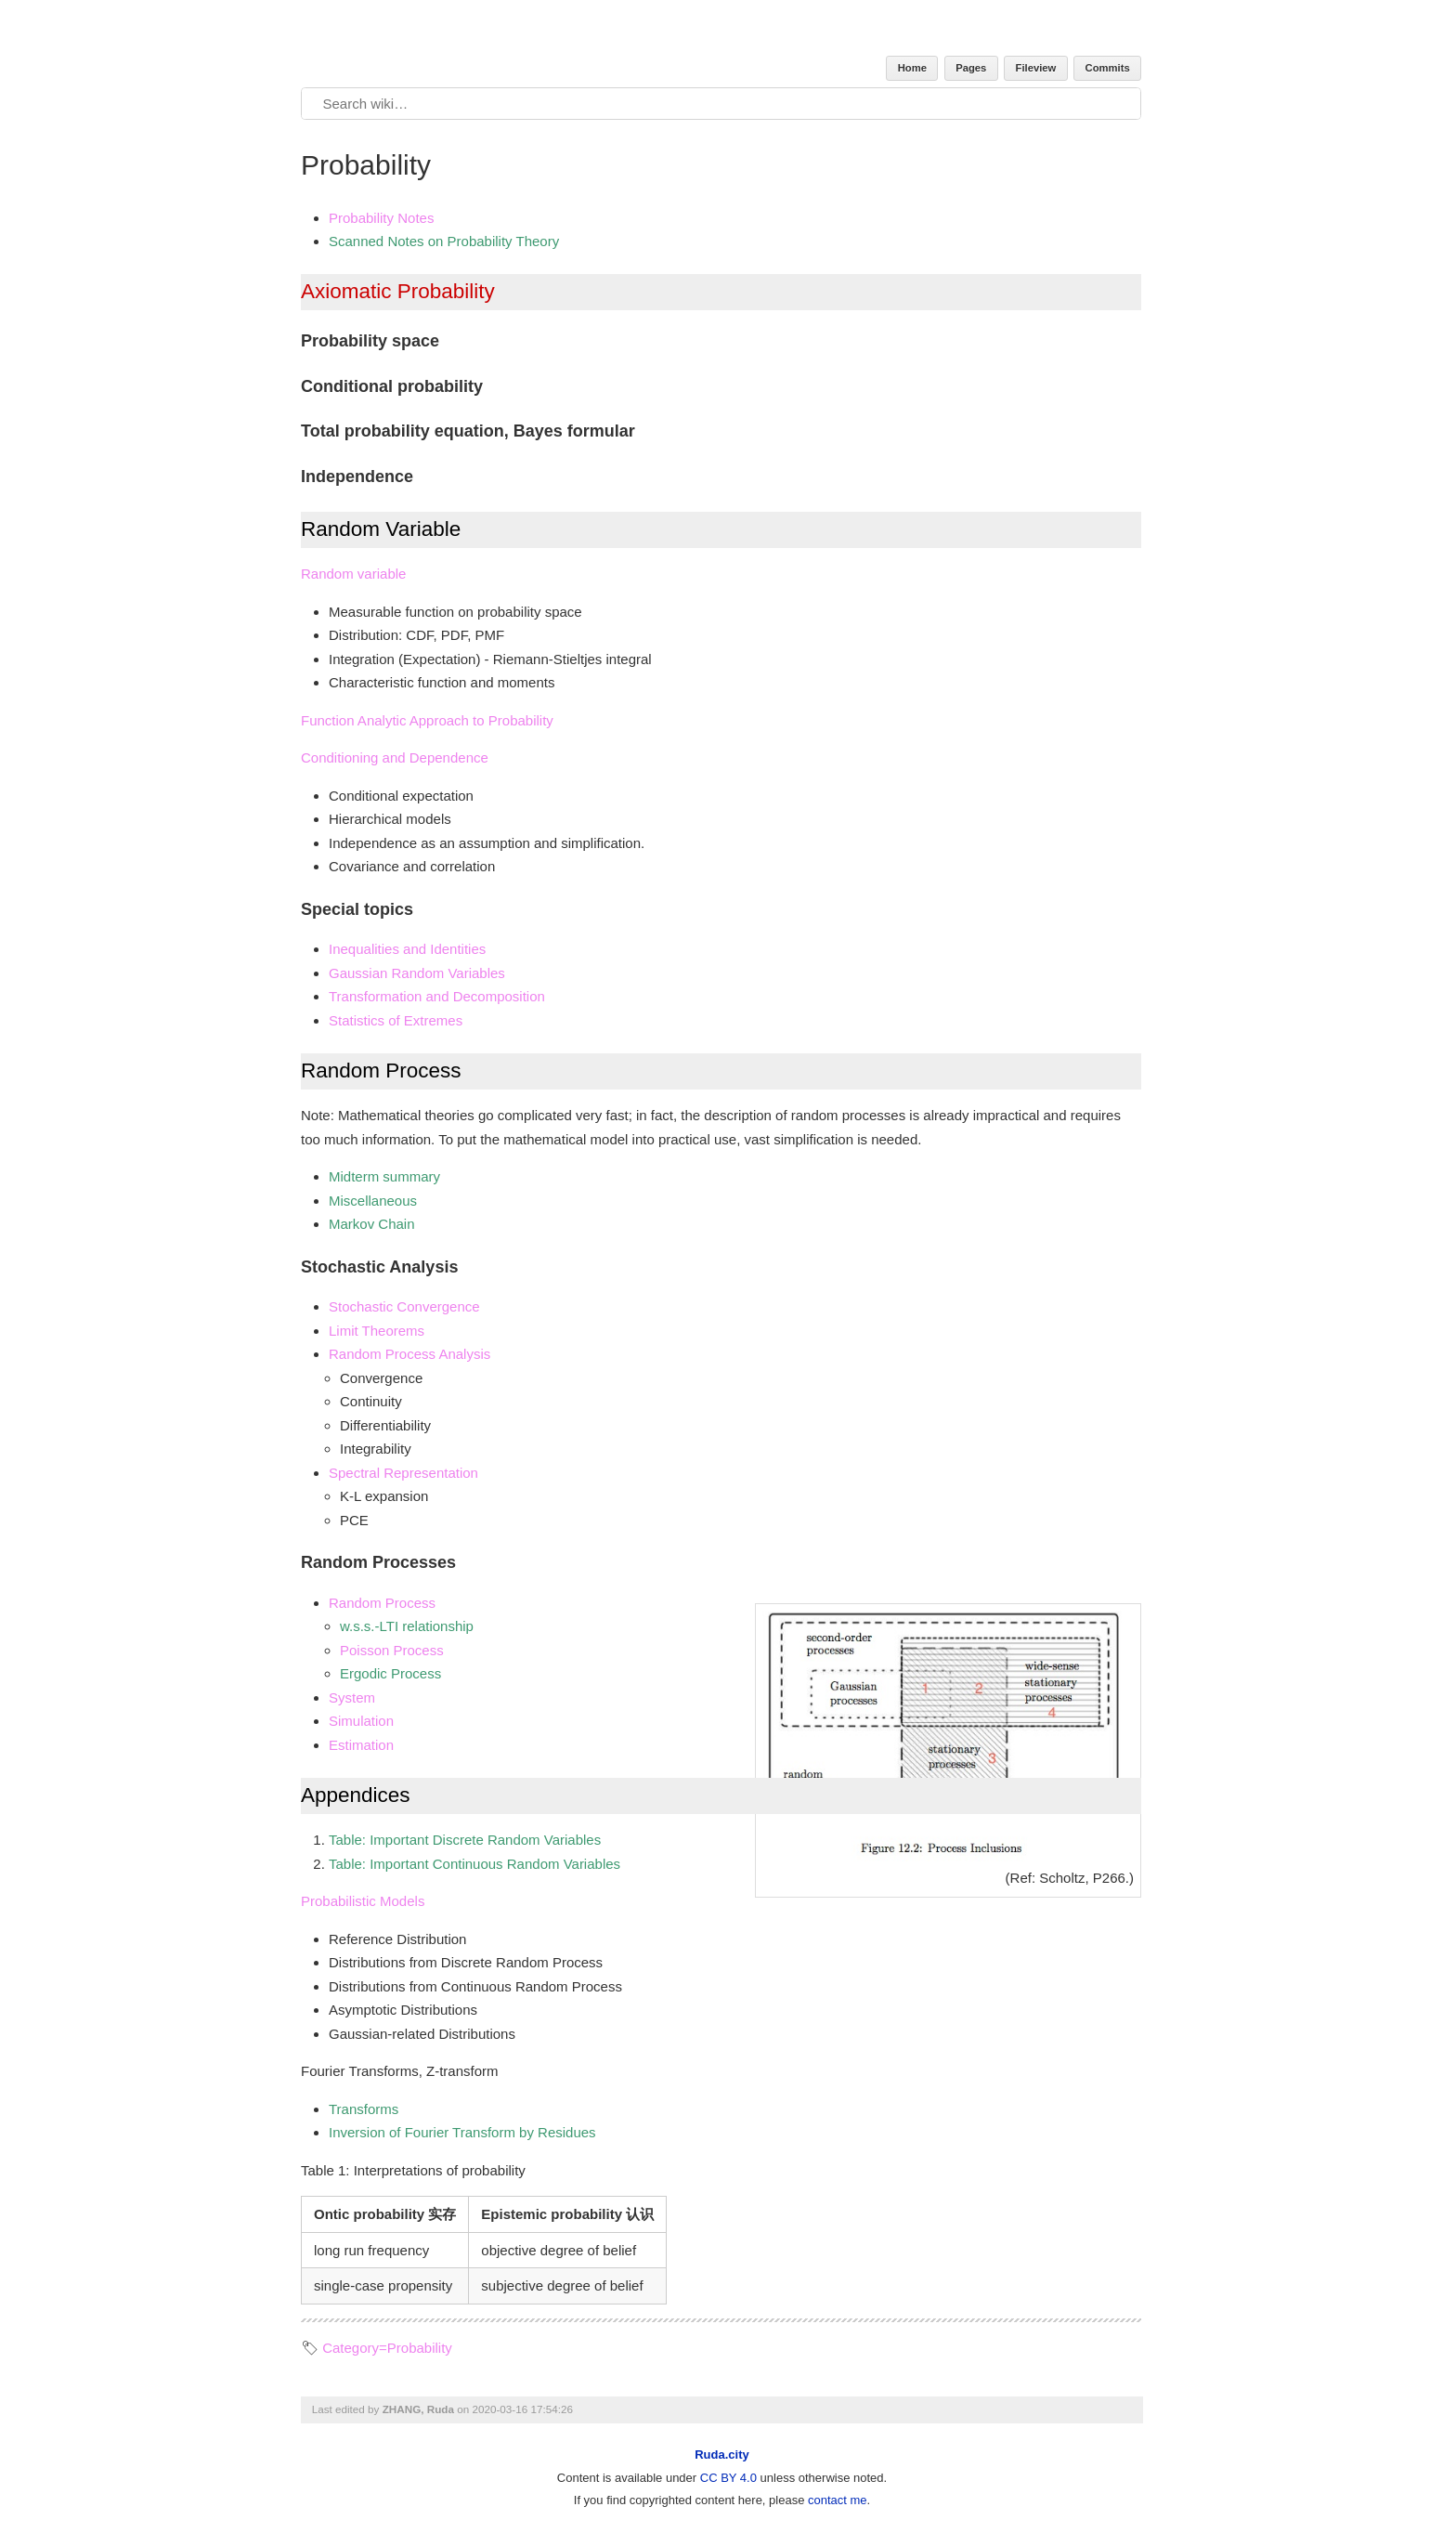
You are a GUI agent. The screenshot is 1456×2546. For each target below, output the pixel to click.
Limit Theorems (376, 1330)
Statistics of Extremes (395, 1020)
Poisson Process (392, 1650)
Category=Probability (387, 2348)
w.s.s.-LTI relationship (407, 1626)
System (352, 1697)
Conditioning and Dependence (394, 757)
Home (912, 67)
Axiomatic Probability (398, 291)
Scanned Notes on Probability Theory (444, 241)
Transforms (363, 2109)
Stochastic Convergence (404, 1306)
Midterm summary (384, 1176)
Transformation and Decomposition (437, 996)
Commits (1108, 67)
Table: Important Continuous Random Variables (474, 1864)
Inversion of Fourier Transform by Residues (462, 2132)
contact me (837, 2500)
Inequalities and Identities (407, 949)
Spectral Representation (403, 1473)
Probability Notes (381, 218)
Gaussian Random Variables (417, 973)
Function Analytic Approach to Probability (427, 720)
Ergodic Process (390, 1673)
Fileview (1036, 67)
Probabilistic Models (362, 1901)
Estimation (361, 1745)
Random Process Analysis (409, 1354)
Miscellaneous (373, 1200)
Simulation (361, 1721)
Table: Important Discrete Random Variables (465, 1839)
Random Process (382, 1603)
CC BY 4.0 (728, 2478)
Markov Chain (372, 1224)
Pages (971, 67)
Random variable (353, 573)
